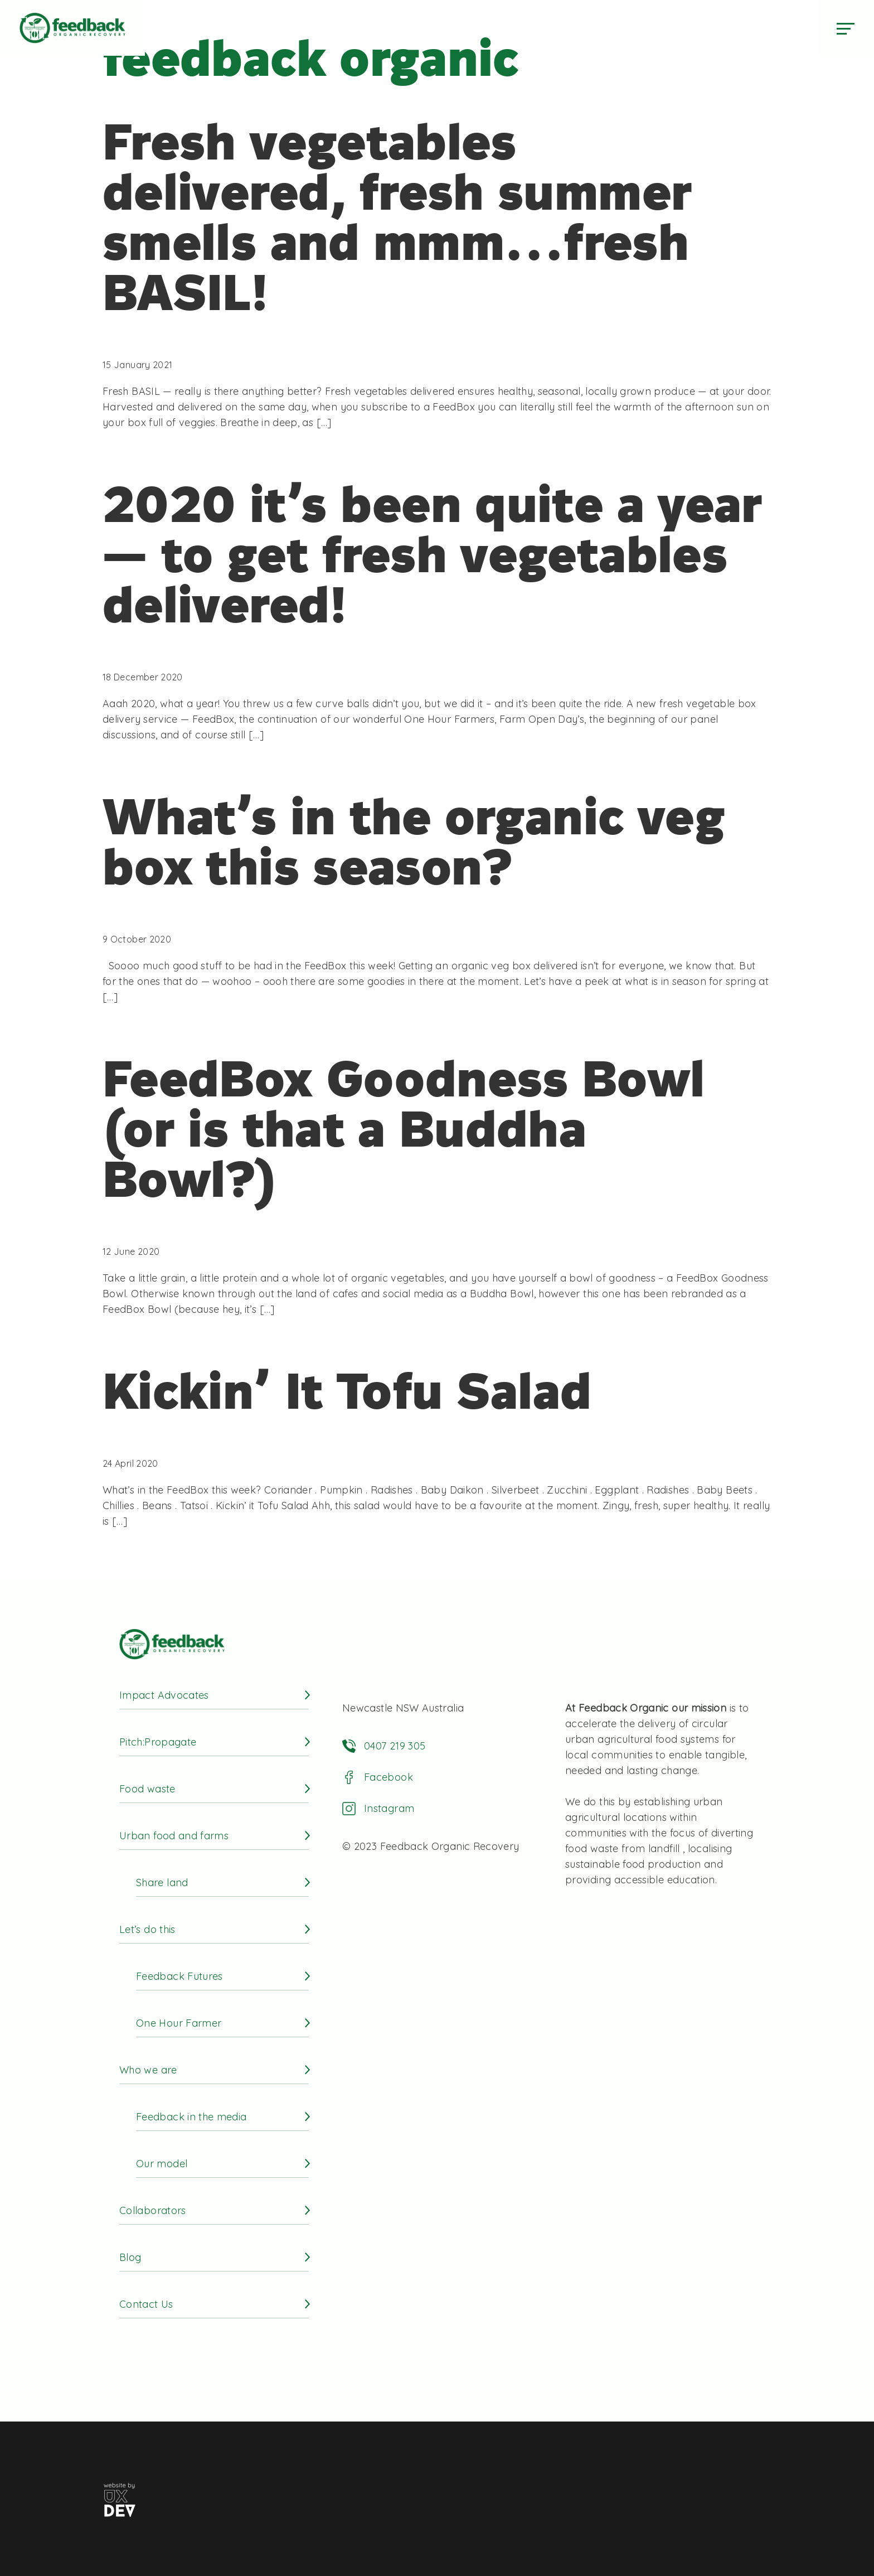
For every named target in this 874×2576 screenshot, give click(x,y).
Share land (162, 1882)
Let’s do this (147, 1929)
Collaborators (152, 2210)
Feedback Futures (179, 1976)
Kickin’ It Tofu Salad (347, 1391)
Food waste (147, 1788)
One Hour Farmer (178, 2023)
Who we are (148, 2069)
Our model (161, 2163)
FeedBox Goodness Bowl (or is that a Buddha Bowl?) (404, 1129)
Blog (130, 2257)
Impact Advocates (164, 1695)
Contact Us (146, 2304)
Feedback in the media (191, 2116)
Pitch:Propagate (157, 1742)
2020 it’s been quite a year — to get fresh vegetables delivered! (433, 555)
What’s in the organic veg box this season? (414, 842)
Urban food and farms (174, 1835)
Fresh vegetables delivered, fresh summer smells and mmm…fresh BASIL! (397, 217)
